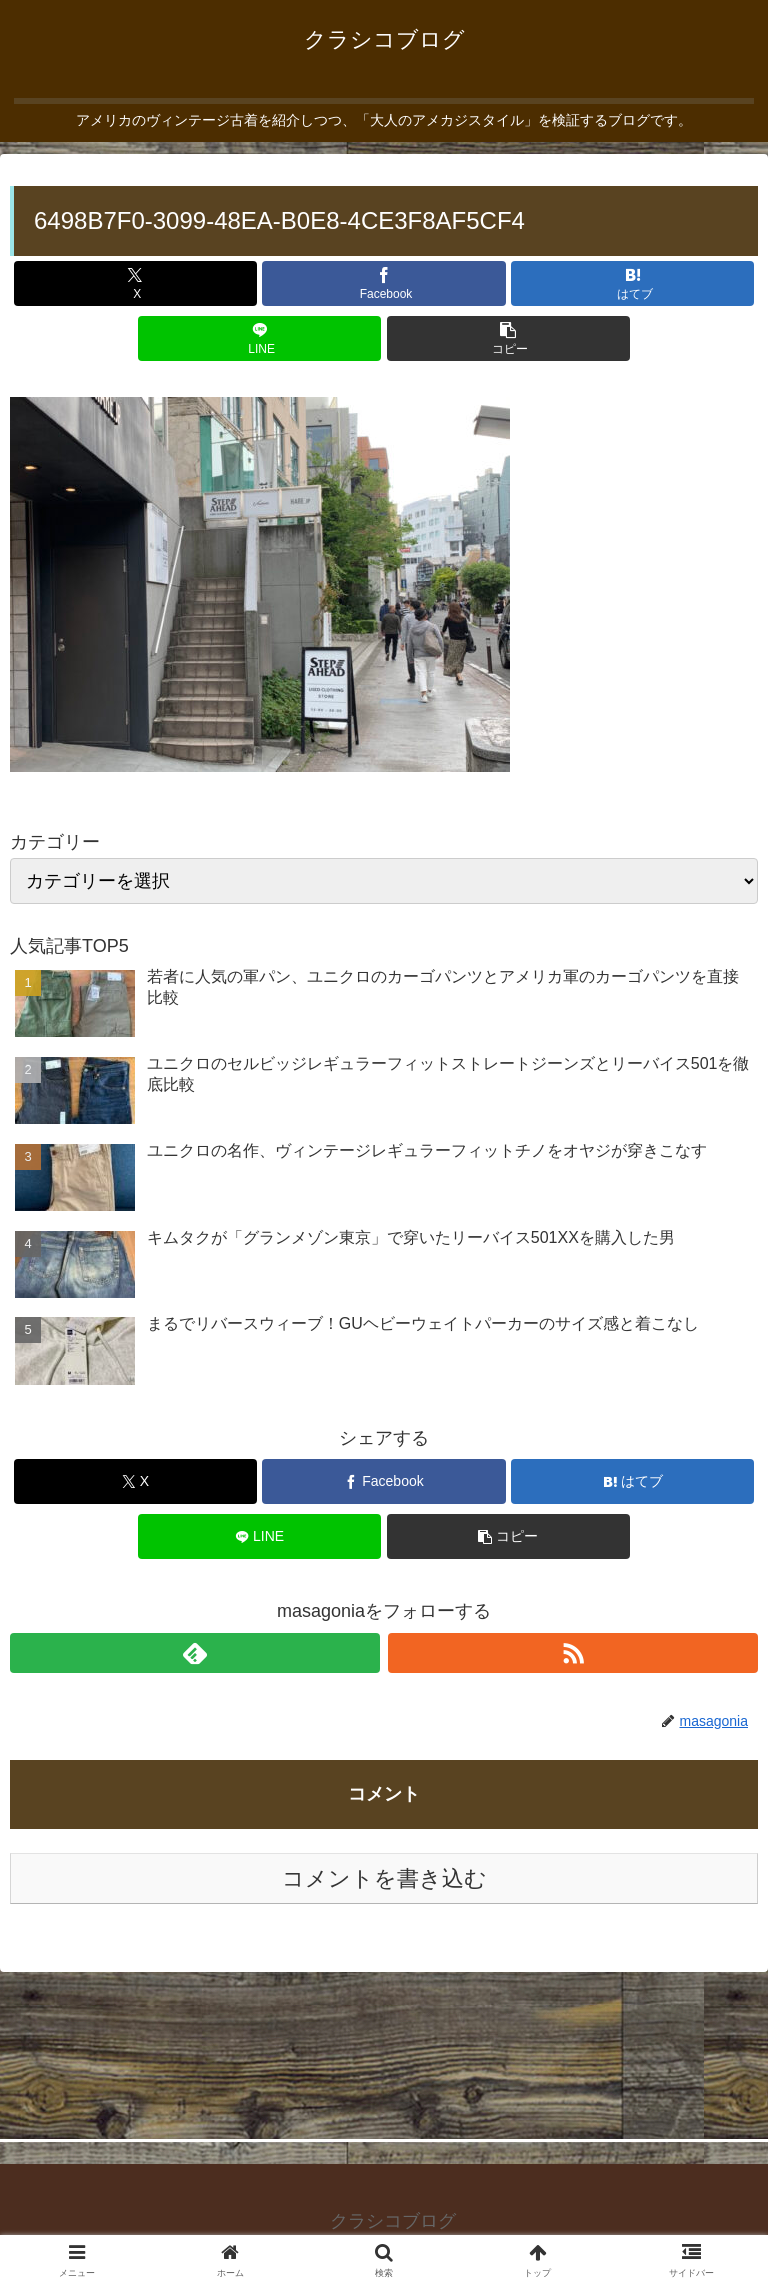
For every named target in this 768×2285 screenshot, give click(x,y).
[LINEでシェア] (259, 338)
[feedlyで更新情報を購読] (195, 1653)
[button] (508, 338)
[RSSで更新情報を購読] (573, 1653)
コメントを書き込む (384, 1878)
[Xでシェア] (135, 283)
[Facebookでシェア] (383, 283)
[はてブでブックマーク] (632, 283)
